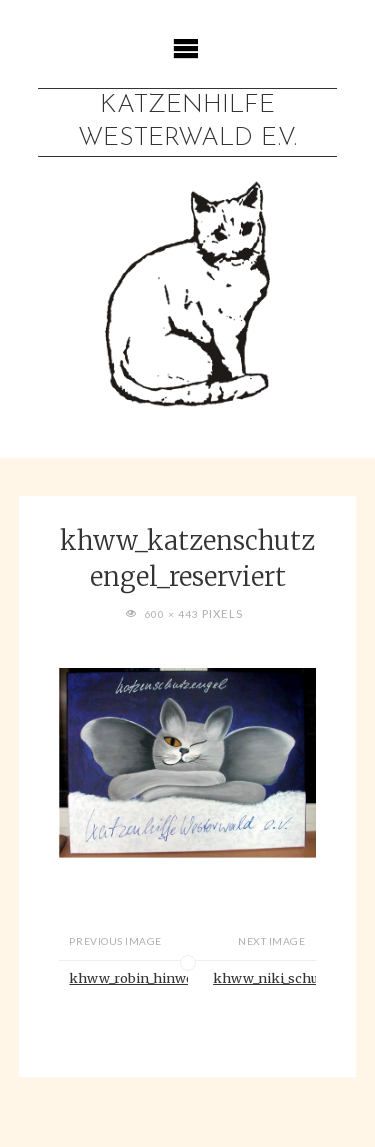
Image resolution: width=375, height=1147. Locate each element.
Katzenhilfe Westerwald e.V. (187, 122)
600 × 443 (173, 614)
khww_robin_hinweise (128, 978)
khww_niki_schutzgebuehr (264, 978)
